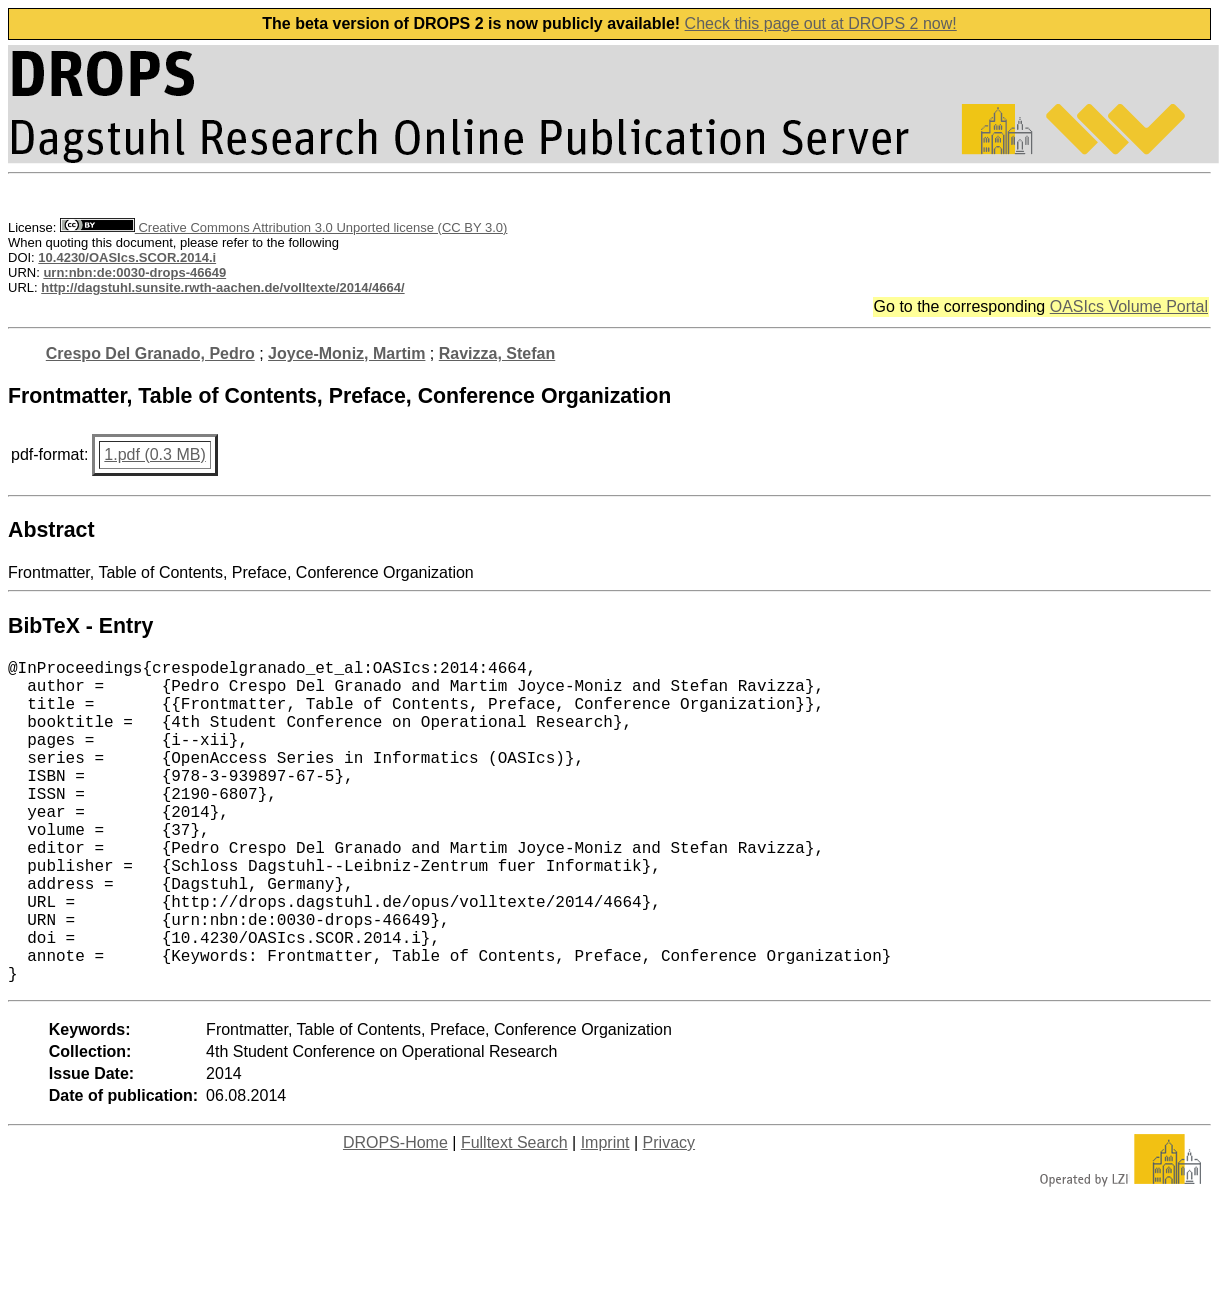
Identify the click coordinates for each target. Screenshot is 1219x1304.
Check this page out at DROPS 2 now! (821, 23)
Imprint (605, 1214)
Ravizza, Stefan (497, 353)
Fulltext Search (514, 1214)
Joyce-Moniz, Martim (346, 353)
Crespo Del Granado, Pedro (150, 353)
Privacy (669, 1214)
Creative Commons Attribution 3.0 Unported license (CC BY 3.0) (283, 227)
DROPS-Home (395, 1214)
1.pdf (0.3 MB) (154, 454)
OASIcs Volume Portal (1129, 306)
